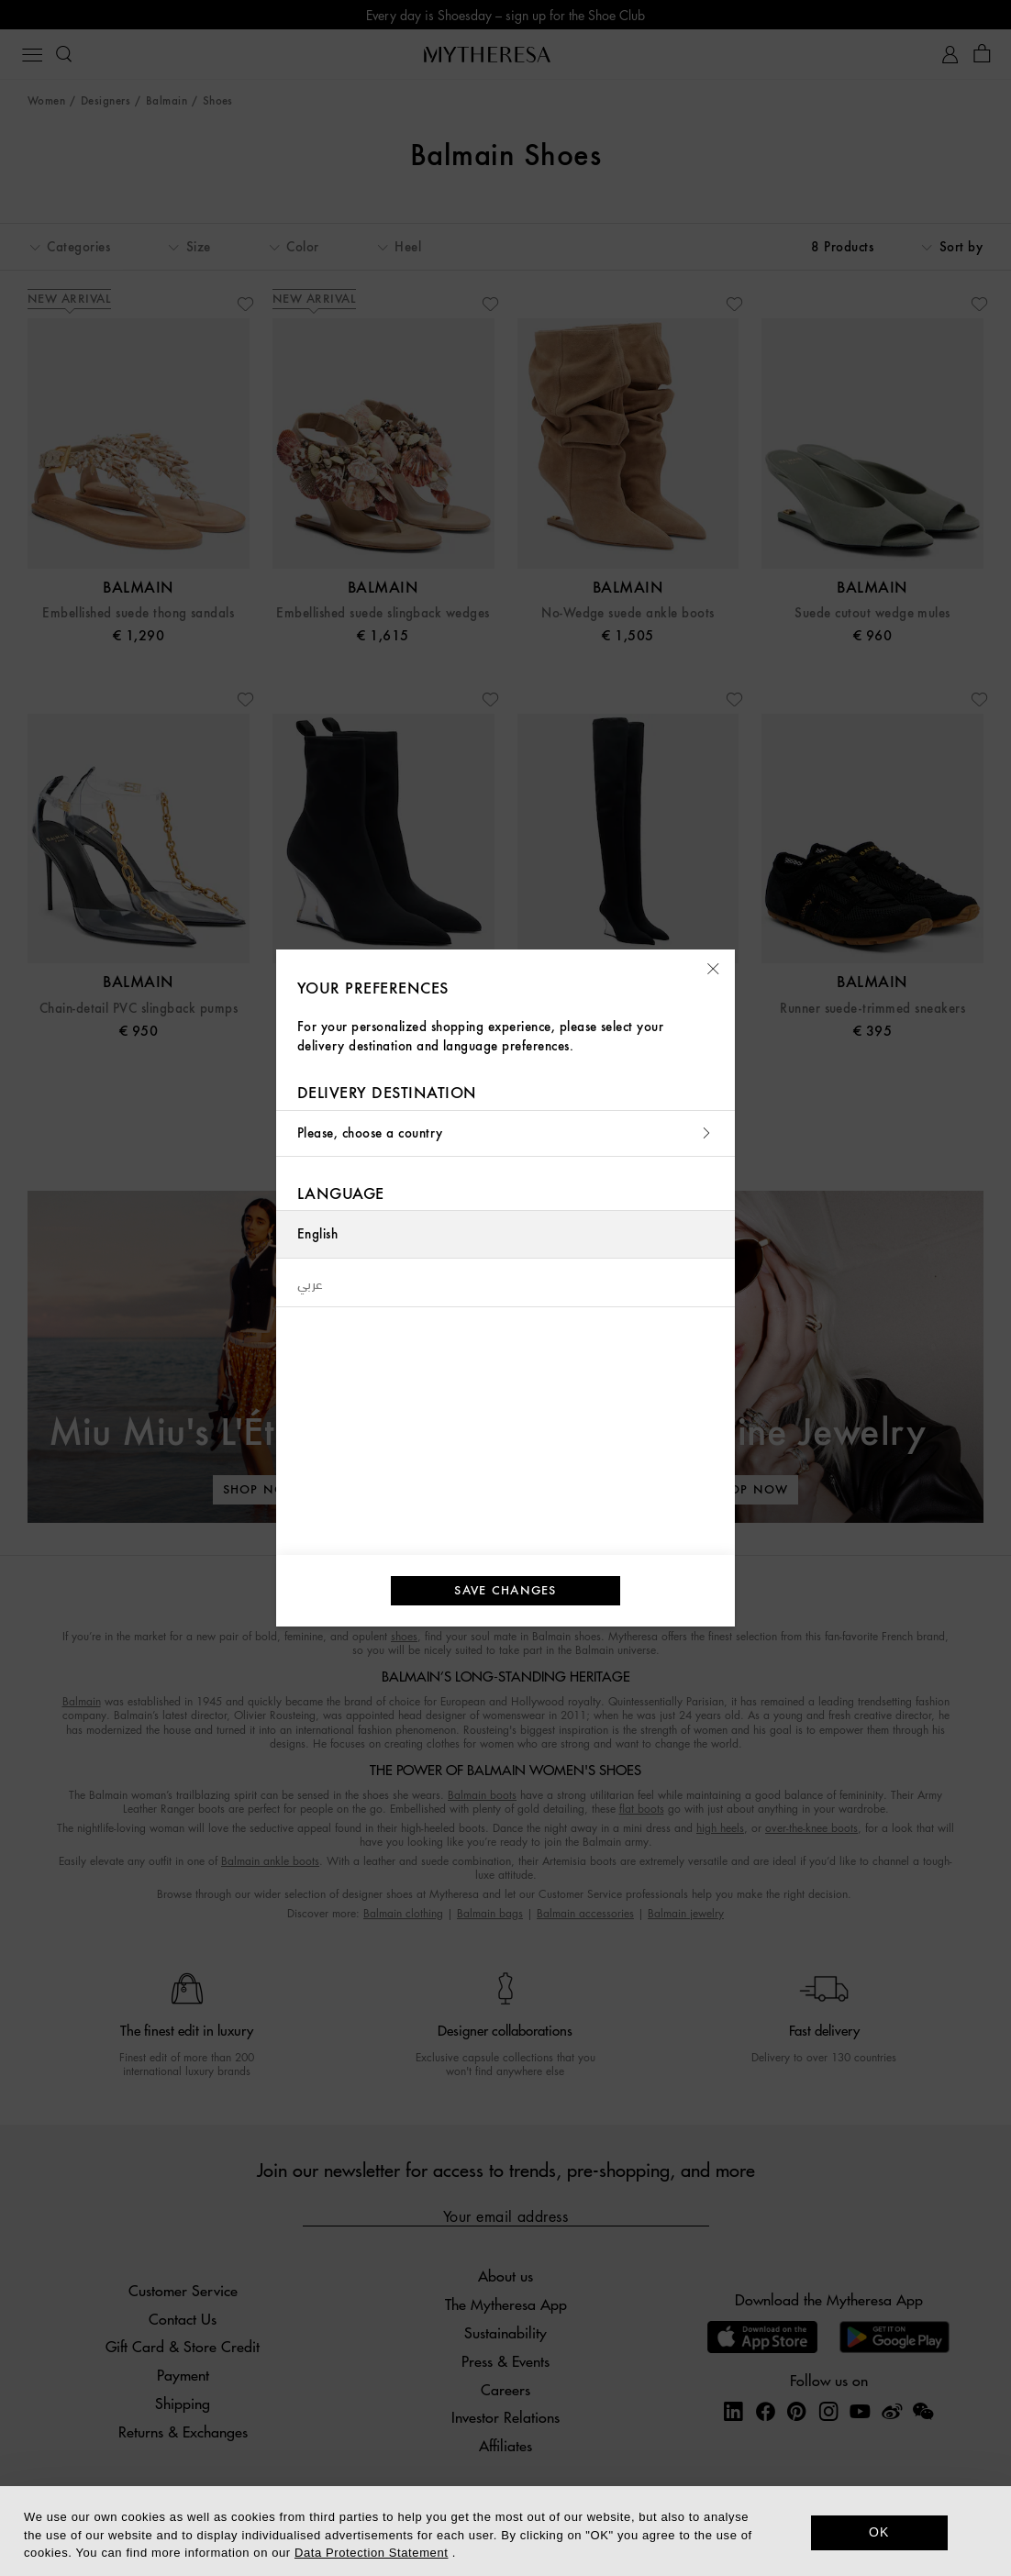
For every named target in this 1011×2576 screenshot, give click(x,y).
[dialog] (505, 2531)
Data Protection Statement (371, 2552)
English (317, 1234)
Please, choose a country (505, 1133)
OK (879, 2532)
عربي (310, 1282)
